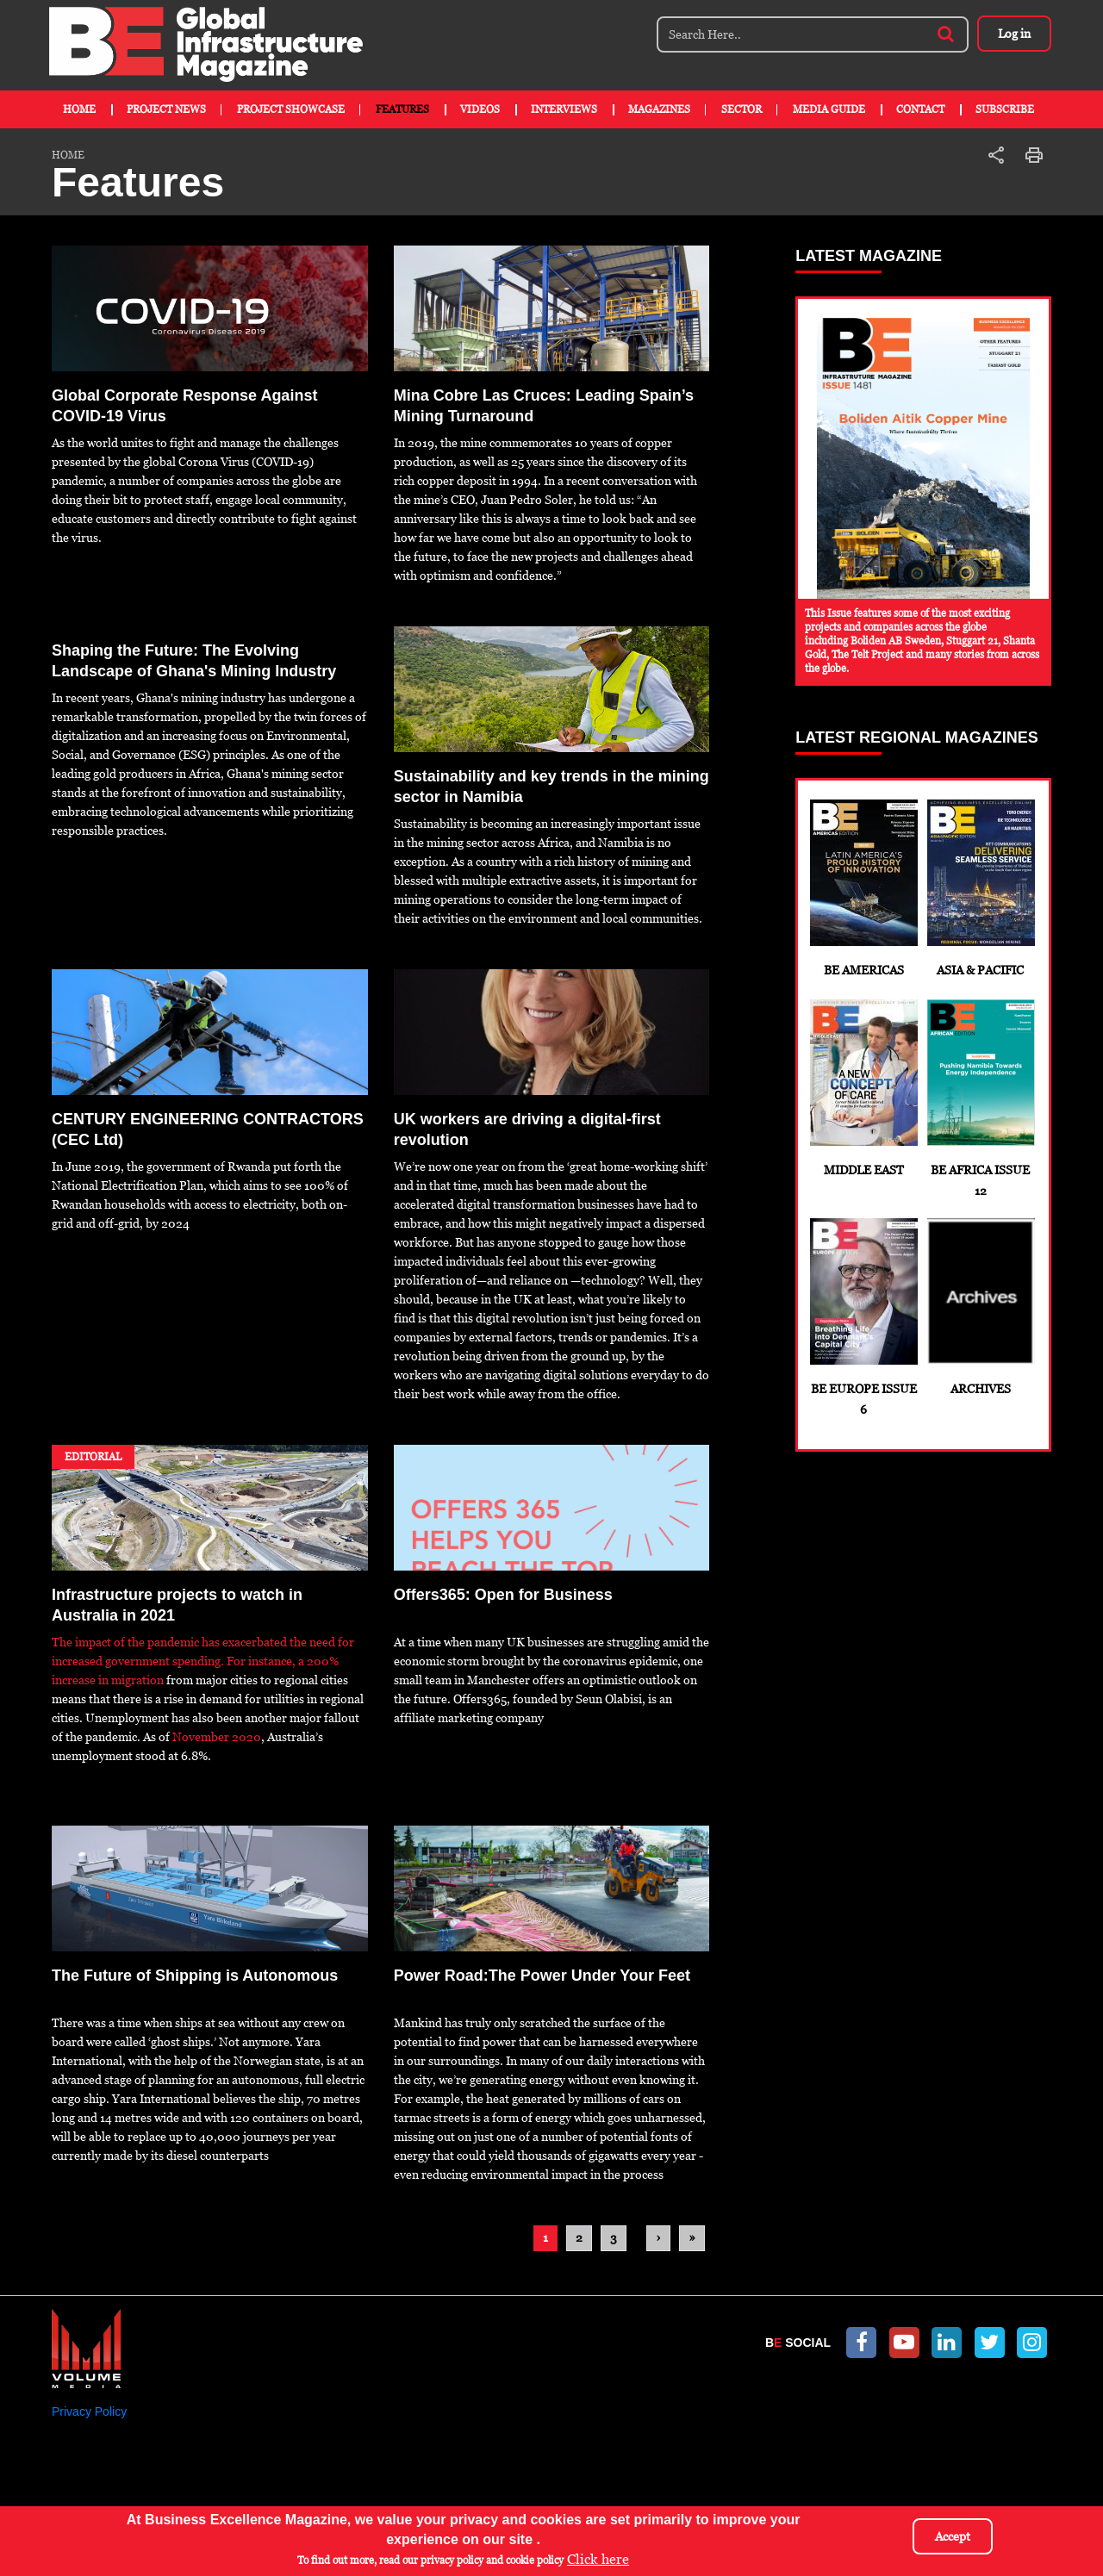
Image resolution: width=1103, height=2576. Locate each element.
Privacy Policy (89, 2411)
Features (402, 109)
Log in (1012, 33)
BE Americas (863, 888)
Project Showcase (291, 109)
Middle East (863, 1088)
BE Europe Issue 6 (863, 1317)
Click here (598, 2559)
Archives (980, 1307)
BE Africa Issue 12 (980, 1098)
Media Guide (829, 109)
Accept (952, 2536)
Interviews (564, 109)
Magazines (659, 109)
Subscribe (1004, 109)
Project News (166, 109)
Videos (480, 109)
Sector (741, 109)
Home (79, 109)
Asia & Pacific (980, 888)
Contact (920, 109)
